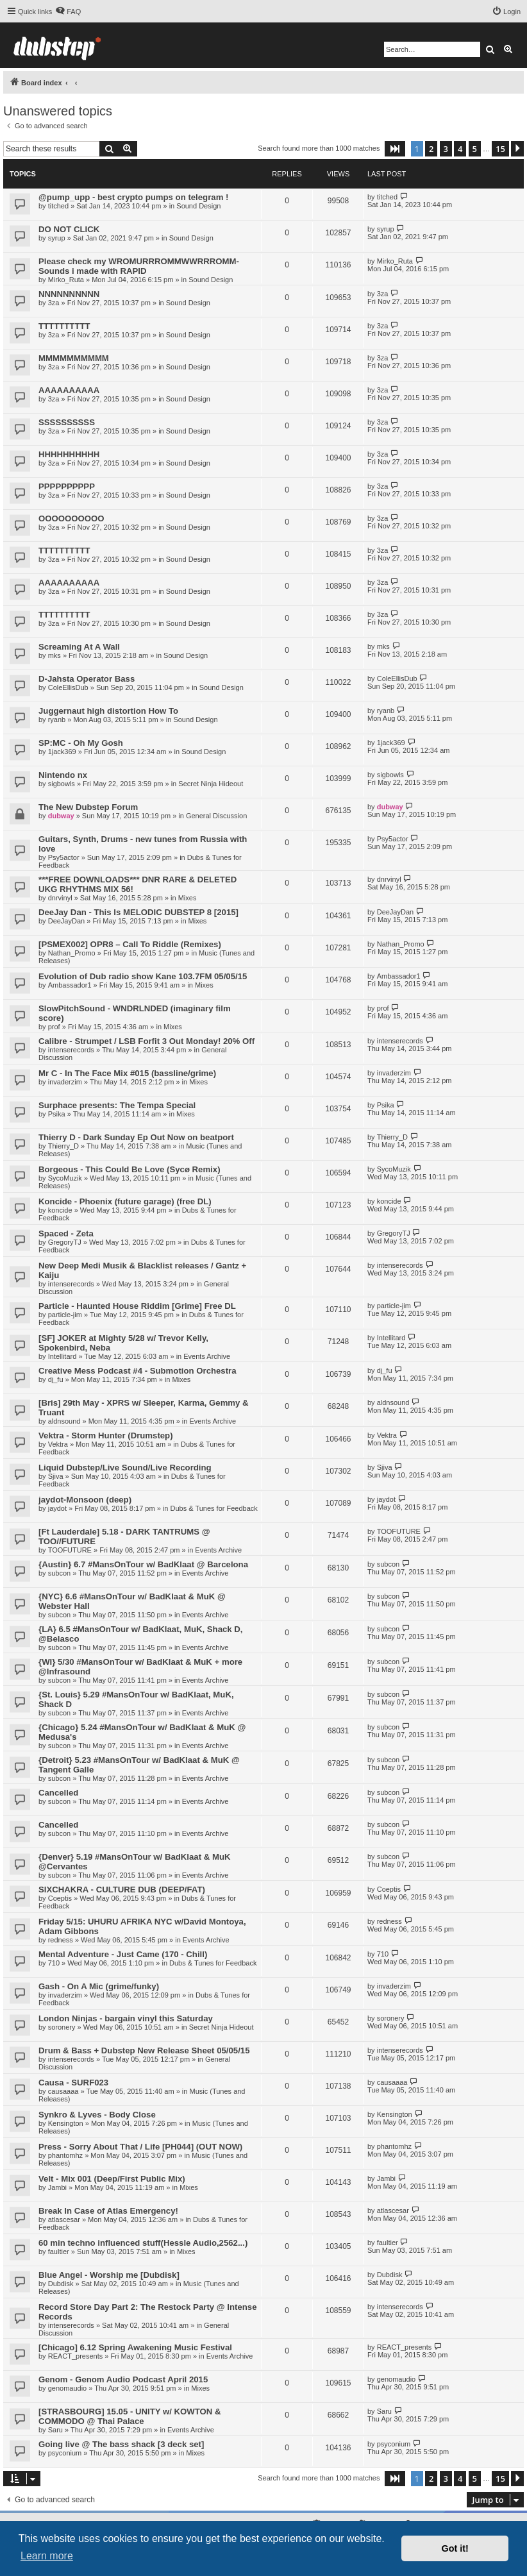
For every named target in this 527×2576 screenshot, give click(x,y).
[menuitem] (68, 11)
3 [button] (446, 149)
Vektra (58, 1444)
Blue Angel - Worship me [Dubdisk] (109, 2275)
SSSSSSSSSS (66, 422)
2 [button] (431, 149)
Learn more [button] (47, 2555)
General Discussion (216, 816)
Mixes (187, 898)
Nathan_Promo (72, 953)
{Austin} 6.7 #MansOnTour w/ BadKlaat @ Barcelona (143, 1564)
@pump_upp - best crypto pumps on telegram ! (133, 197)
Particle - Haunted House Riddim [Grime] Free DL (137, 1306)
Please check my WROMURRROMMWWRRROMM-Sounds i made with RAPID (138, 266)
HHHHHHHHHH (68, 454)
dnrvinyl (60, 898)
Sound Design (198, 206)
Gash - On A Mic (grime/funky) (98, 1986)
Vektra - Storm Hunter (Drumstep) (105, 1435)
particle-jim (65, 1314)
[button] (395, 148)
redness (60, 1940)
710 (54, 1963)
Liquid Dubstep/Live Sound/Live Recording (125, 1467)
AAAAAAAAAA (68, 390)
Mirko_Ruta (66, 279)
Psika (56, 1114)
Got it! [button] (455, 2548)
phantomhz (65, 2155)
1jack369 (62, 751)
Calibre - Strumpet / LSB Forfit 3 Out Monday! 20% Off (146, 1041)
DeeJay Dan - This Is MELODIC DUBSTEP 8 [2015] (138, 912)
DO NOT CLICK (68, 229)
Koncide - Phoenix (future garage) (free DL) (125, 1201)
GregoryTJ (64, 1242)
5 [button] (475, 149)
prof (54, 1027)
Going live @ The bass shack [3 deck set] (121, 2444)
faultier (58, 2251)
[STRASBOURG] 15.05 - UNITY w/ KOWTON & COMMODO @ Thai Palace (129, 2416)
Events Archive (206, 1356)
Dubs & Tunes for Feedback (213, 1508)
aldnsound (64, 1421)
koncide (60, 1210)
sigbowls (61, 783)
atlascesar (64, 2219)
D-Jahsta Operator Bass (86, 679)
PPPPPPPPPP (66, 486)
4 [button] (460, 149)
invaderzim (65, 1082)
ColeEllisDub (68, 687)
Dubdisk (61, 2283)
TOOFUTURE (70, 1550)
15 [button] (500, 149)
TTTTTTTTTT (64, 326)
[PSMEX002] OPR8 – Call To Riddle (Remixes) (129, 944)
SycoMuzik (65, 1178)
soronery (62, 2027)
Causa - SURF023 (73, 2082)
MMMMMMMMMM (73, 358)
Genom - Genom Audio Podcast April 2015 (123, 2379)
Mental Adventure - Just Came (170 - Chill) (122, 1954)
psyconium (65, 2453)
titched (58, 206)
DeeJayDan (66, 921)
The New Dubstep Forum (88, 807)
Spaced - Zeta (66, 1233)
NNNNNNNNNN (68, 294)
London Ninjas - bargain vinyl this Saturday (125, 2018)
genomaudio (67, 2388)
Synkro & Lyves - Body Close (97, 2114)
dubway (61, 816)
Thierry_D (63, 1146)
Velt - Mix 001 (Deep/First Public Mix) (111, 2179)
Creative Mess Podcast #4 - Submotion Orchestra (137, 1371)
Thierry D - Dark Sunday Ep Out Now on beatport (136, 1137)
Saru (55, 2430)
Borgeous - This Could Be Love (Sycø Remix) (129, 1169)
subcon (59, 1573)
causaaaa (63, 2091)
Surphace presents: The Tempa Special (117, 1105)
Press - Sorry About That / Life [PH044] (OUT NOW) (140, 2146)
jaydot (57, 1508)
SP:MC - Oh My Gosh (80, 743)
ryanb (57, 719)
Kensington (65, 2123)
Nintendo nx (62, 775)
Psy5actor (63, 857)
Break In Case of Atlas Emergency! (108, 2211)
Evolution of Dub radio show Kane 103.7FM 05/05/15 (142, 976)
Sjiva (55, 1476)
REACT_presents (75, 2356)
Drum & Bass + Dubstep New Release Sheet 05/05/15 (143, 2050)
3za (54, 303)
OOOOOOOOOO (71, 518)
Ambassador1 (70, 985)
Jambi (57, 2187)
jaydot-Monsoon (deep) (84, 1499)
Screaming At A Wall (79, 647)
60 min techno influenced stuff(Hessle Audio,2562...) (142, 2243)
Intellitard (62, 1356)
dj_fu (55, 1379)
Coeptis (60, 1898)
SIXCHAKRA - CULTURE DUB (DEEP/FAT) (121, 1889)
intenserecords (71, 1050)
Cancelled (58, 1792)
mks (54, 655)
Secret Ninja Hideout (210, 783)
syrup (56, 238)
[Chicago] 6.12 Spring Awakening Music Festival (135, 2347)
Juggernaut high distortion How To (108, 711)
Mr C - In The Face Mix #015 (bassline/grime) (127, 1073)
